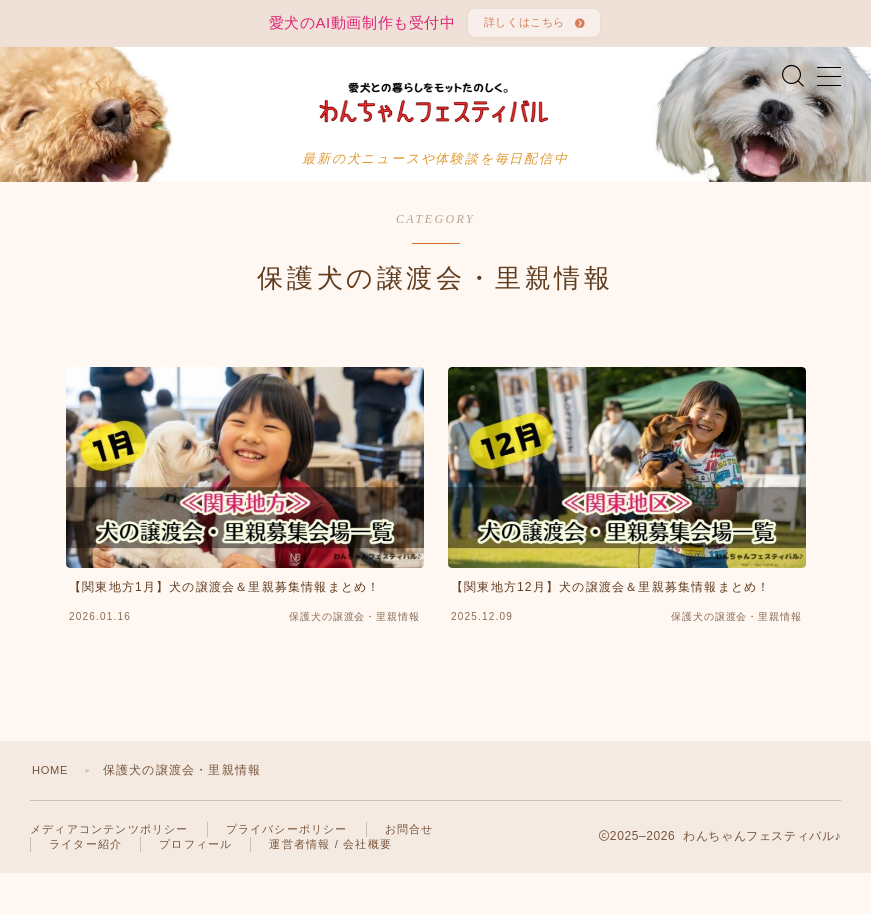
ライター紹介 (85, 885)
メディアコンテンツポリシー (109, 870)
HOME (52, 811)
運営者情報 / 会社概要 (330, 885)
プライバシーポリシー (287, 870)
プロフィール (195, 885)
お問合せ (409, 870)
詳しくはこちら (521, 26)
